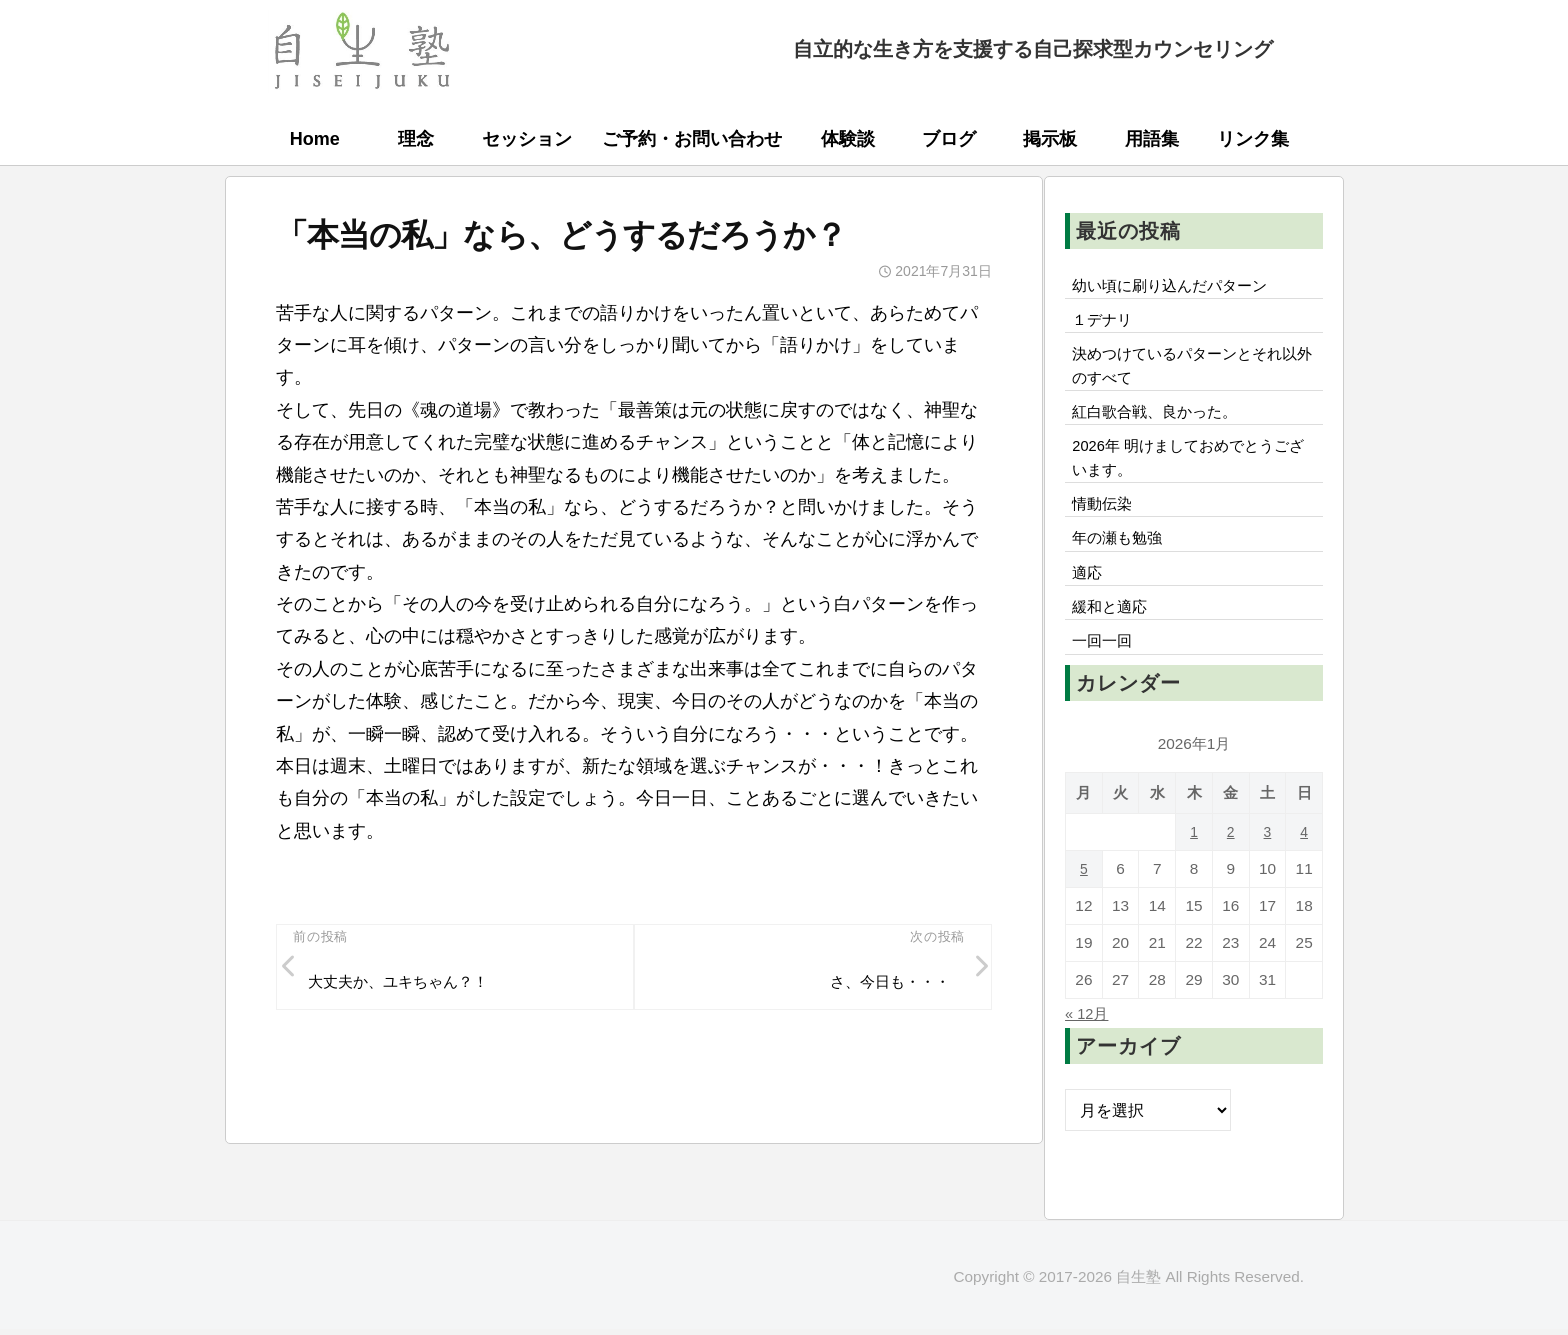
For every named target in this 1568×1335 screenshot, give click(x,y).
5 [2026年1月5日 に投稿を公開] (1084, 898)
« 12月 (1089, 1043)
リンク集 (1253, 139)
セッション (527, 139)
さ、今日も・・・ (885, 985)
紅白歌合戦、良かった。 (1161, 423)
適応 (1089, 597)
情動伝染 (1105, 523)
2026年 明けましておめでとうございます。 (1189, 473)
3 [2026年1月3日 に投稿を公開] (1267, 861)
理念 (416, 139)
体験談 (848, 139)
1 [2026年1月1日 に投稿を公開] (1194, 861)
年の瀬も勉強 (1121, 560)
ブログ (949, 139)
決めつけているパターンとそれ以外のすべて (1193, 373)
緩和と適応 (1113, 634)
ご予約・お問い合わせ (692, 139)
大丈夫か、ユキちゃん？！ (406, 985)
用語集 (1152, 139)
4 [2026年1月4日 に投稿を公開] (1304, 861)
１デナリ (1105, 324)
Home (315, 139)
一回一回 (1105, 671)
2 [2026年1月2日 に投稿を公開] (1230, 861)
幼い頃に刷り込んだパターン (1177, 287)
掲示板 (1050, 139)
